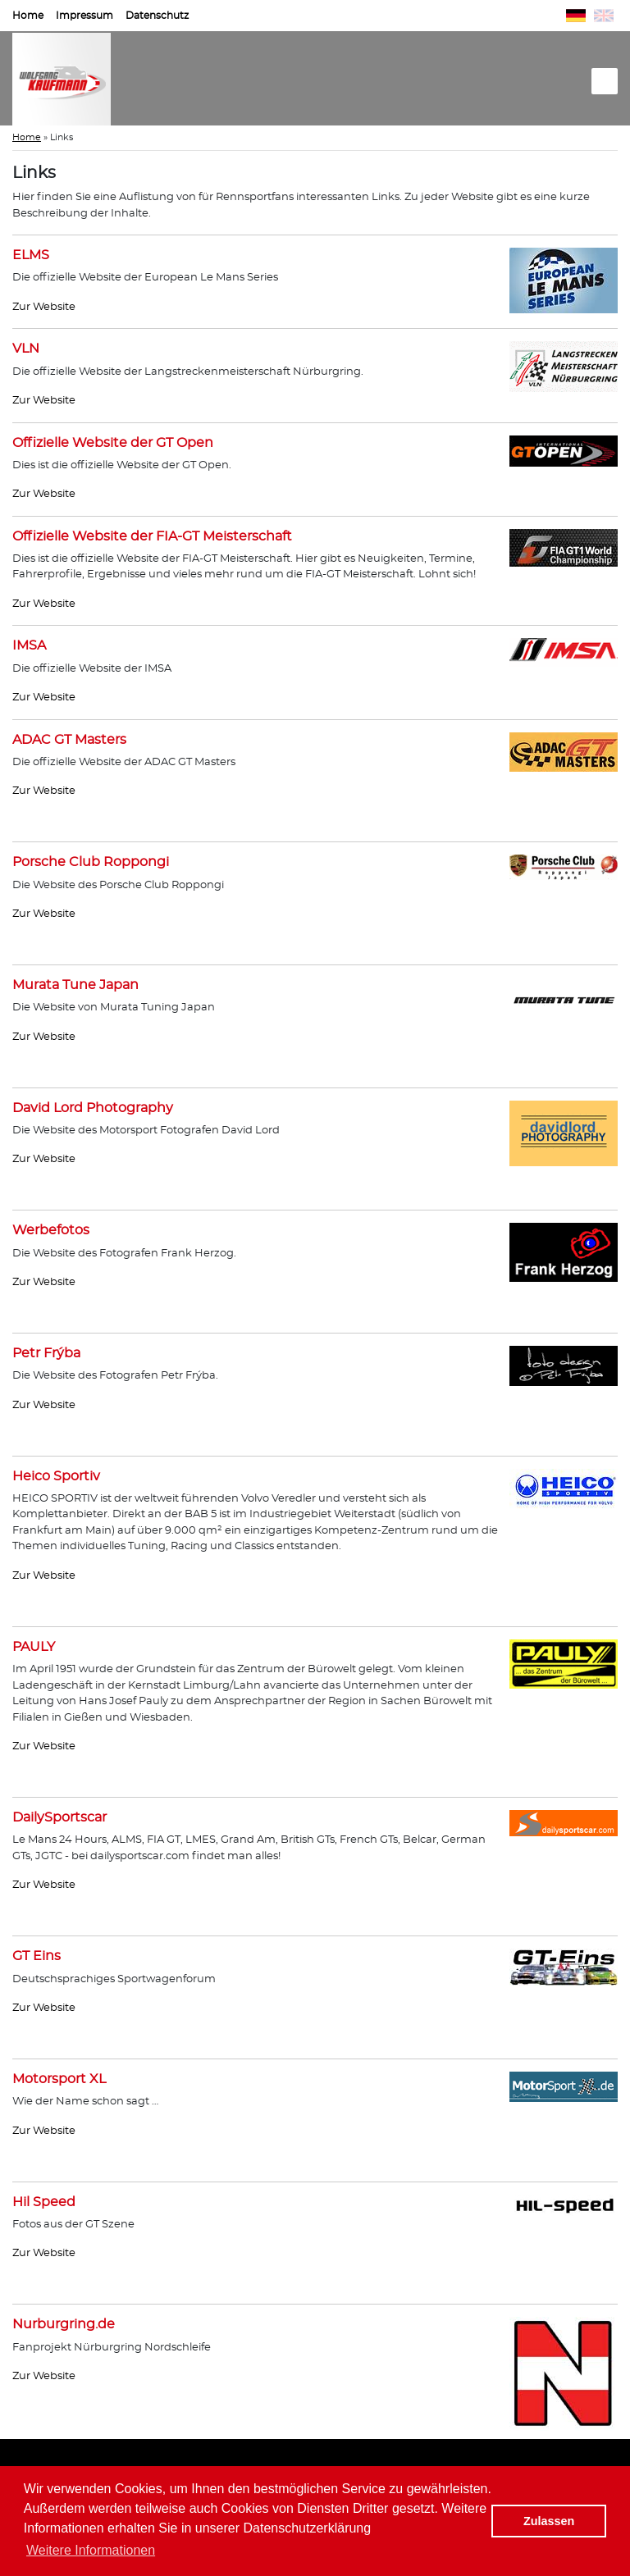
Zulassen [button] (548, 2521)
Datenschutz (157, 16)
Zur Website (43, 307)
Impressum (84, 16)
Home (27, 16)
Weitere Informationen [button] (90, 2550)
